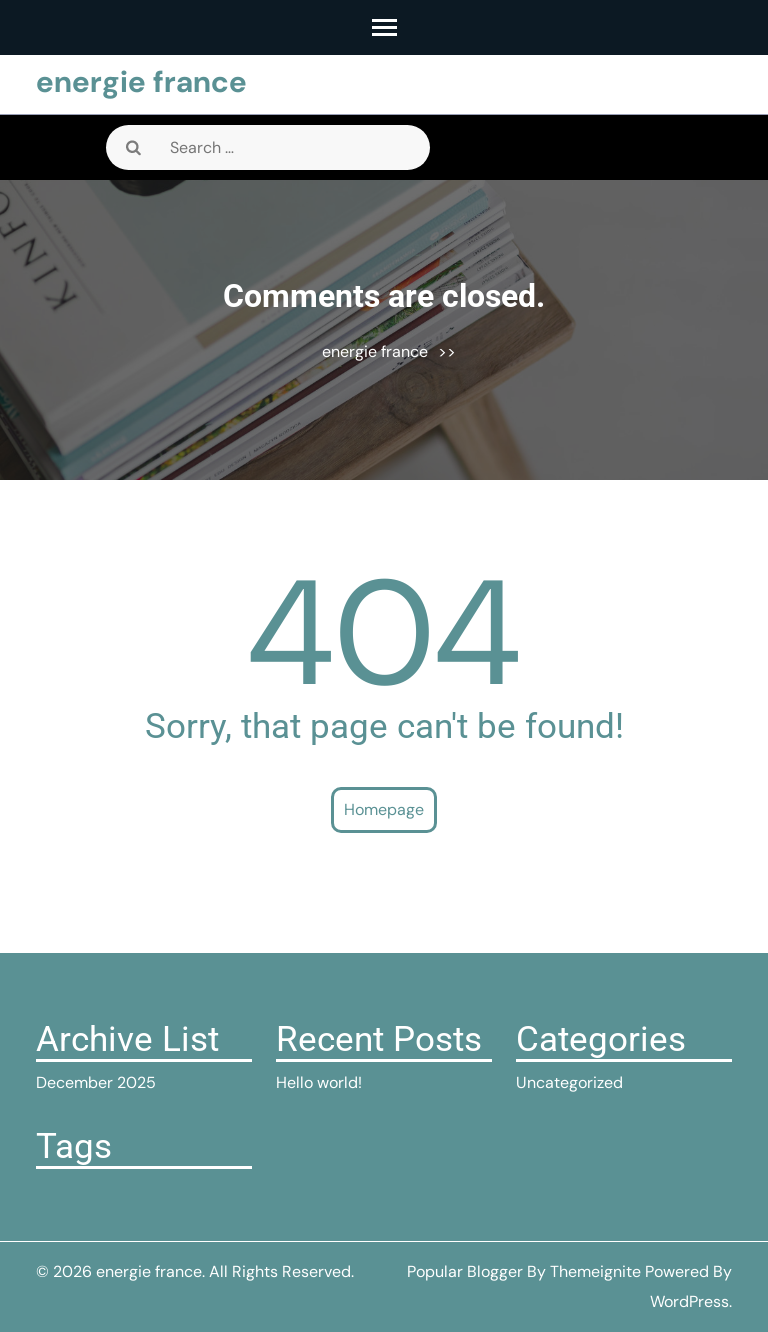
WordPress (689, 1301)
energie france (141, 81)
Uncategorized (569, 1082)
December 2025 (96, 1082)
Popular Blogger (465, 1271)
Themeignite (595, 1271)
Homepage (384, 809)
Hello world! (319, 1082)
